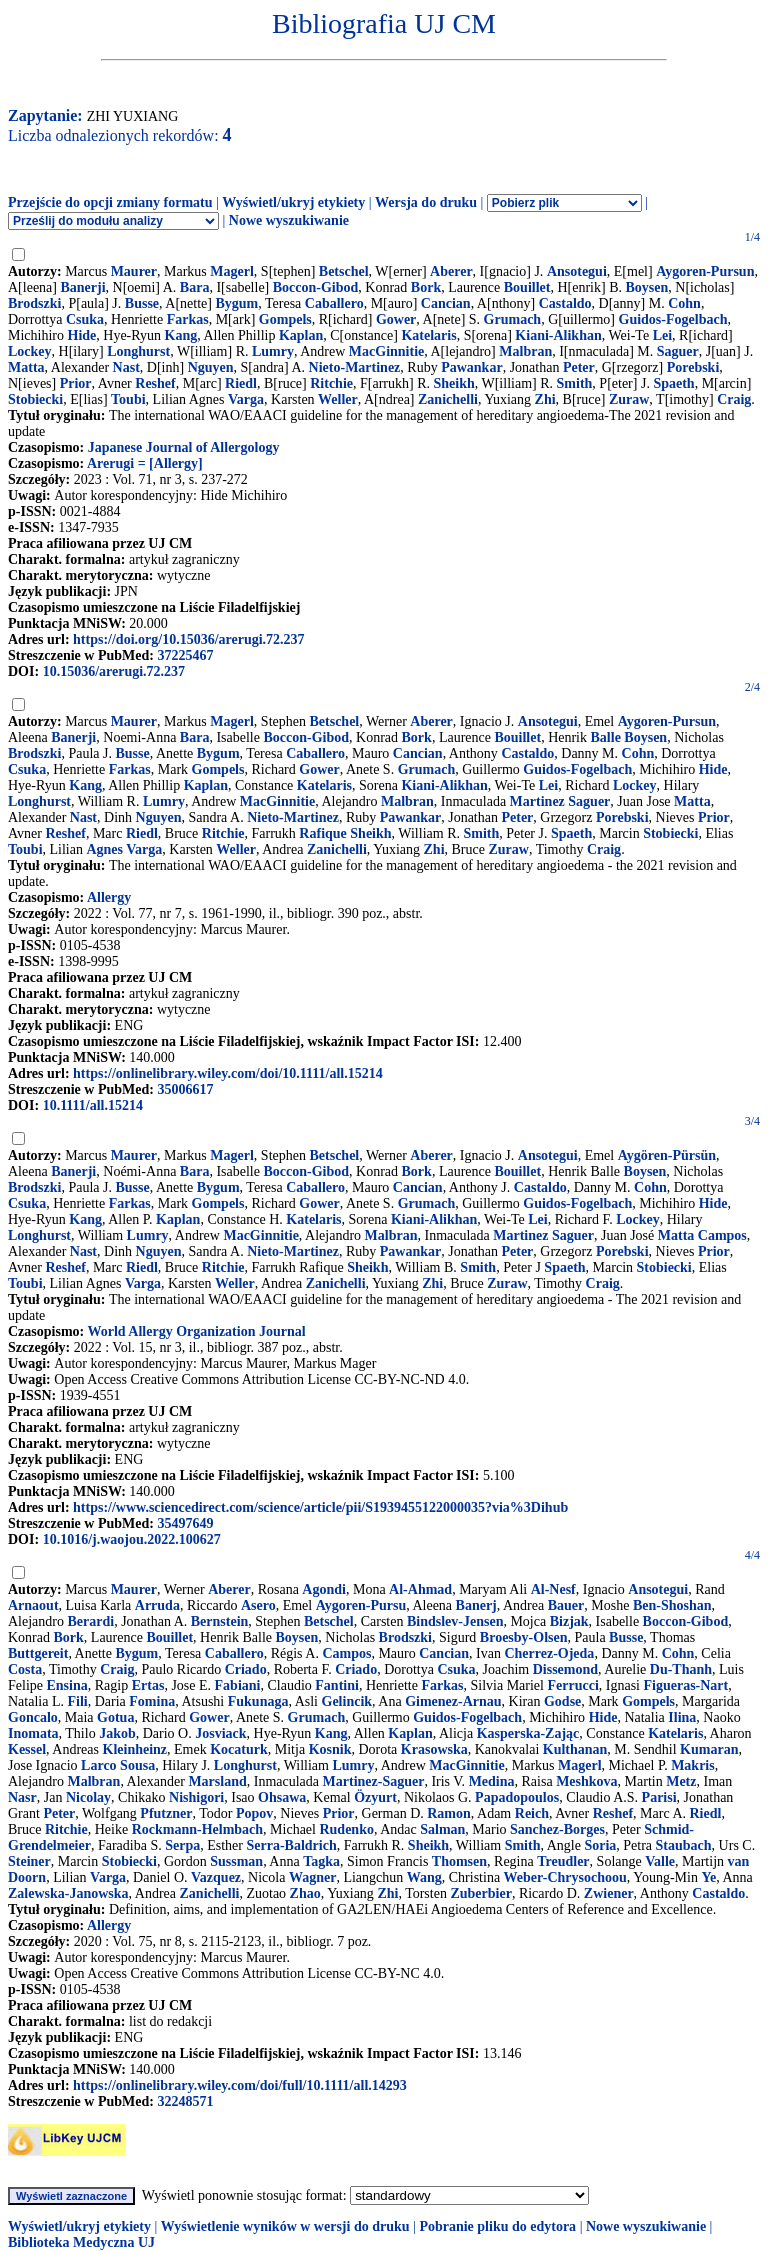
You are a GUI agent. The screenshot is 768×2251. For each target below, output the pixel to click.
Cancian (446, 303)
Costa (25, 1669)
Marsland (217, 1781)
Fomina (152, 1701)
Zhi (545, 399)
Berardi (90, 1621)
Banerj (476, 1605)
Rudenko (346, 1829)
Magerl (232, 271)
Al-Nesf (553, 1589)
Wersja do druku (426, 202)
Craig (734, 399)
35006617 (185, 1089)
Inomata (33, 1733)
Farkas (188, 319)
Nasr (22, 1797)
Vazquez (216, 1877)
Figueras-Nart (685, 1685)
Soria (600, 1845)
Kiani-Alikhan (558, 335)
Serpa (182, 1845)
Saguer (678, 351)
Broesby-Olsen (524, 1637)
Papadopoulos (517, 1797)
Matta (26, 367)
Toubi (128, 399)
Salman (442, 1829)
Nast (126, 367)
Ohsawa (282, 1797)
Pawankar (471, 367)
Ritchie (331, 383)
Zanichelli (448, 399)
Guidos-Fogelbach (673, 319)
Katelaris (428, 335)
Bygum (236, 303)
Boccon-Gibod (316, 287)
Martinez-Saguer (374, 1781)
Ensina (67, 1685)
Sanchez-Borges (557, 1829)
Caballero (334, 303)
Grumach (513, 319)
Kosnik (330, 1749)
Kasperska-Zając (528, 1733)
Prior (76, 383)
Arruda (157, 1605)
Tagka (321, 1861)
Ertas (148, 1685)
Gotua (115, 1717)
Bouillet (527, 287)
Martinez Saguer (560, 801)
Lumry (273, 351)
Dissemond (565, 1669)
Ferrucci (572, 1685)
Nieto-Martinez (355, 367)
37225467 (185, 655)
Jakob (117, 1733)
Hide (82, 335)
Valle (660, 1861)
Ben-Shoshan (672, 1605)
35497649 (185, 1523)
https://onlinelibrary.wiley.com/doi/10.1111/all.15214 (228, 1073)
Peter (579, 367)
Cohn (684, 303)
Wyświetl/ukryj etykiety (293, 202)
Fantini (337, 1685)
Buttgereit (38, 1653)
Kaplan (301, 335)
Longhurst (138, 351)
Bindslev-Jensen (455, 1621)
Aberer (451, 271)
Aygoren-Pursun (705, 271)
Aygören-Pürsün (667, 1155)
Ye (708, 1877)
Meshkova (586, 1781)
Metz (681, 1781)
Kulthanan (575, 1749)
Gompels (285, 319)
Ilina (682, 1717)
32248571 (185, 2101)
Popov (254, 1813)
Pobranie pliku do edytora (497, 2226)
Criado (246, 1669)
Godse (562, 1701)
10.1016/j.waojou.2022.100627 (132, 1539)
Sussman (236, 1861)
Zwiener (609, 1893)
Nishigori (196, 1797)
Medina (492, 1781)
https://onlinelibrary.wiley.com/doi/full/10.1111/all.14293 (240, 2085)
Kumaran (709, 1749)
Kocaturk (239, 1749)
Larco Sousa (118, 1765)
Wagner (312, 1877)
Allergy (109, 897)
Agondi (324, 1589)
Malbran (525, 351)
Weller (338, 399)
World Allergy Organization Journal (196, 1331)
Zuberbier (480, 1893)
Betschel (344, 271)
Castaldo (565, 303)
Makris (693, 1765)
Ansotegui (577, 271)
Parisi (659, 1797)
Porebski (693, 367)
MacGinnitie (386, 351)
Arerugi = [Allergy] (145, 463)
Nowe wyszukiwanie (289, 220)
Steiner (29, 1861)
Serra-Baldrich (291, 1845)
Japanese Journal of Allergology (184, 447)
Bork (426, 287)
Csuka (85, 319)
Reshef (155, 383)
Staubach (684, 1845)
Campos (346, 1653)
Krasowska (434, 1749)
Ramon (449, 1813)
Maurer (134, 271)
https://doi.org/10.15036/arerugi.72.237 (189, 639)
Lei (662, 335)
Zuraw (629, 399)
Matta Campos (702, 1235)
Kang (181, 335)
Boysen (646, 287)
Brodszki (34, 303)
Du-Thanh (681, 1669)
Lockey (30, 351)
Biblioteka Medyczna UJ (81, 2242)
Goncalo (33, 1717)
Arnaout (33, 1605)
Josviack (220, 1733)
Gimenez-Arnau (453, 1701)
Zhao (305, 1893)
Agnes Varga (124, 849)
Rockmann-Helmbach (197, 1829)
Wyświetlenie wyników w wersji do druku (285, 2226)
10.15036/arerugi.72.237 (114, 671)
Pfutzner (166, 1813)
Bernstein (220, 1621)
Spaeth (673, 383)
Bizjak (569, 1621)
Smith (575, 383)
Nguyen (211, 367)
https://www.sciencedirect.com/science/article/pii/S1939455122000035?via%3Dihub (320, 1507)
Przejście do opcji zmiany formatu (110, 202)
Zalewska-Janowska (68, 1893)
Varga (246, 399)
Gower (396, 319)
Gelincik (347, 1701)
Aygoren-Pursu (361, 1605)
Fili (77, 1701)
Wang (424, 1877)
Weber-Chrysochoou (565, 1877)
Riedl (241, 383)
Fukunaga (258, 1701)
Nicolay (88, 1797)
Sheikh (454, 383)
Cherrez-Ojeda (549, 1653)
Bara (195, 287)
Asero (258, 1605)
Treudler (563, 1861)
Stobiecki (35, 399)
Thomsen (459, 1861)
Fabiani (238, 1685)
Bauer (566, 1605)
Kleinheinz (135, 1749)
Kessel (27, 1749)
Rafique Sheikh (345, 833)
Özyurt (375, 1797)
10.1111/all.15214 (93, 1105)
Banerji (82, 287)
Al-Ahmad (420, 1589)
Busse (142, 303)
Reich (532, 1813)
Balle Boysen (629, 737)
